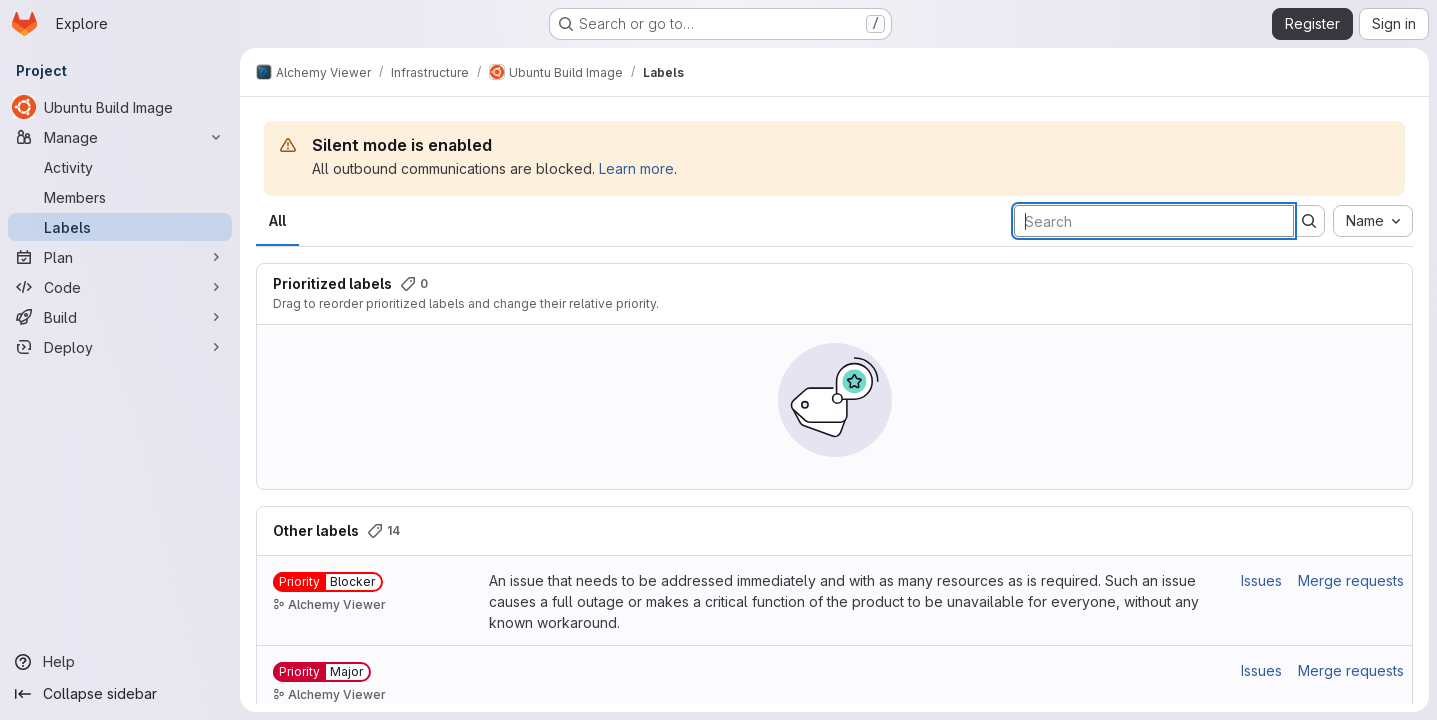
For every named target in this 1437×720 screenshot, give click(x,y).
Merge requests (1351, 580)
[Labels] (120, 227)
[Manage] (120, 137)
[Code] (120, 287)
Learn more (636, 168)
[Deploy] (120, 347)
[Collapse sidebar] (120, 694)
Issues (1261, 580)
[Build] (120, 317)
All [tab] (277, 220)
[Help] (120, 662)
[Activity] (120, 167)
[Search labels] (1154, 221)
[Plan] (120, 257)
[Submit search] (1309, 221)
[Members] (120, 197)
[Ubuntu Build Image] (120, 107)
